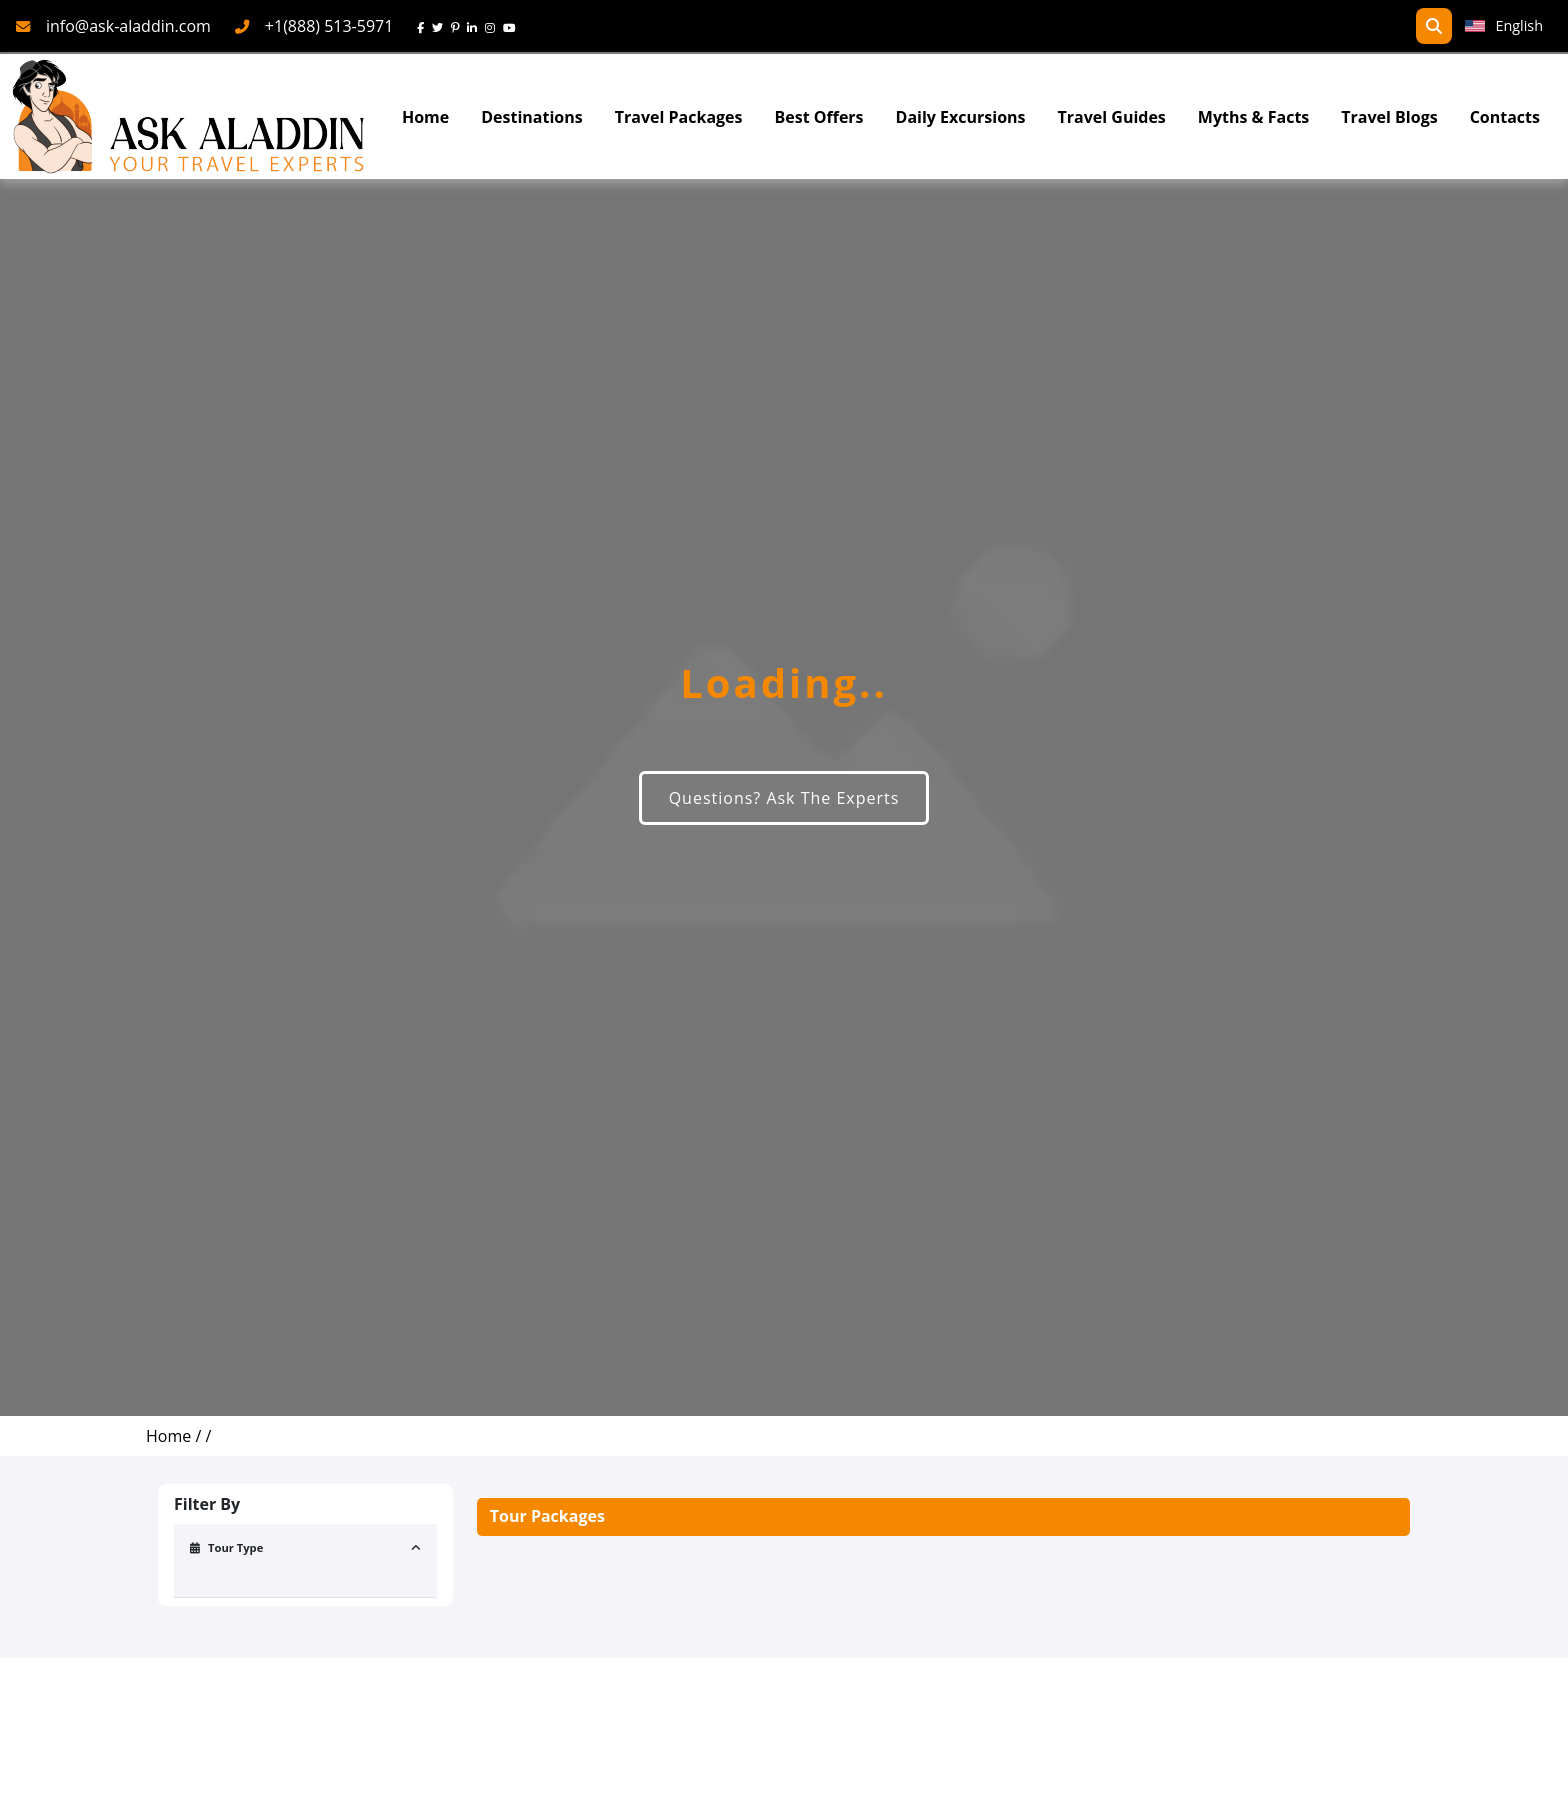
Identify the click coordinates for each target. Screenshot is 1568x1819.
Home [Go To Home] (425, 117)
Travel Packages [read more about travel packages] (679, 117)
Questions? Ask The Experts (784, 798)
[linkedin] (476, 26)
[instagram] (494, 26)
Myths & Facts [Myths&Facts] (1253, 117)
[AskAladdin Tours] (189, 116)
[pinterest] (459, 26)
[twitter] (441, 26)
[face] (424, 26)
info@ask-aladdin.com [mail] (128, 26)
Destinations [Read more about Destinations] (531, 117)
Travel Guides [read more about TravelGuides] (1112, 117)
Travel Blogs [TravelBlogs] (1389, 117)
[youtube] (513, 26)
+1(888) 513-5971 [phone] (329, 26)
